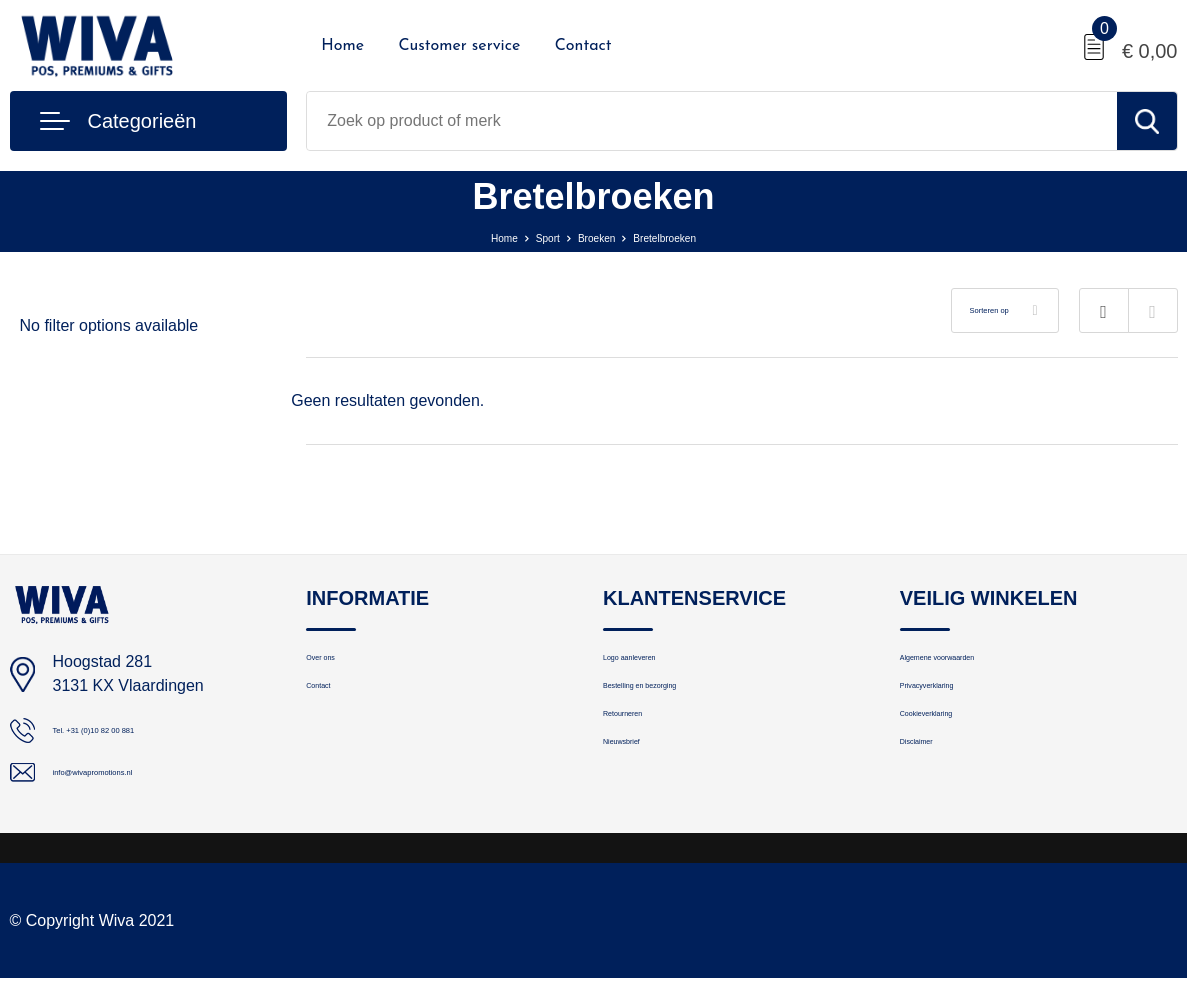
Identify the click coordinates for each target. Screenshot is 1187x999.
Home (342, 46)
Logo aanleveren (659, 664)
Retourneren (644, 750)
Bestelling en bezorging (681, 707)
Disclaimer (935, 793)
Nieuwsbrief (642, 793)
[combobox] (711, 121)
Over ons (336, 664)
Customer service (459, 46)
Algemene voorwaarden (979, 664)
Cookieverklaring (956, 750)
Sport (529, 236)
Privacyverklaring (957, 707)
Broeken (594, 236)
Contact (583, 46)
